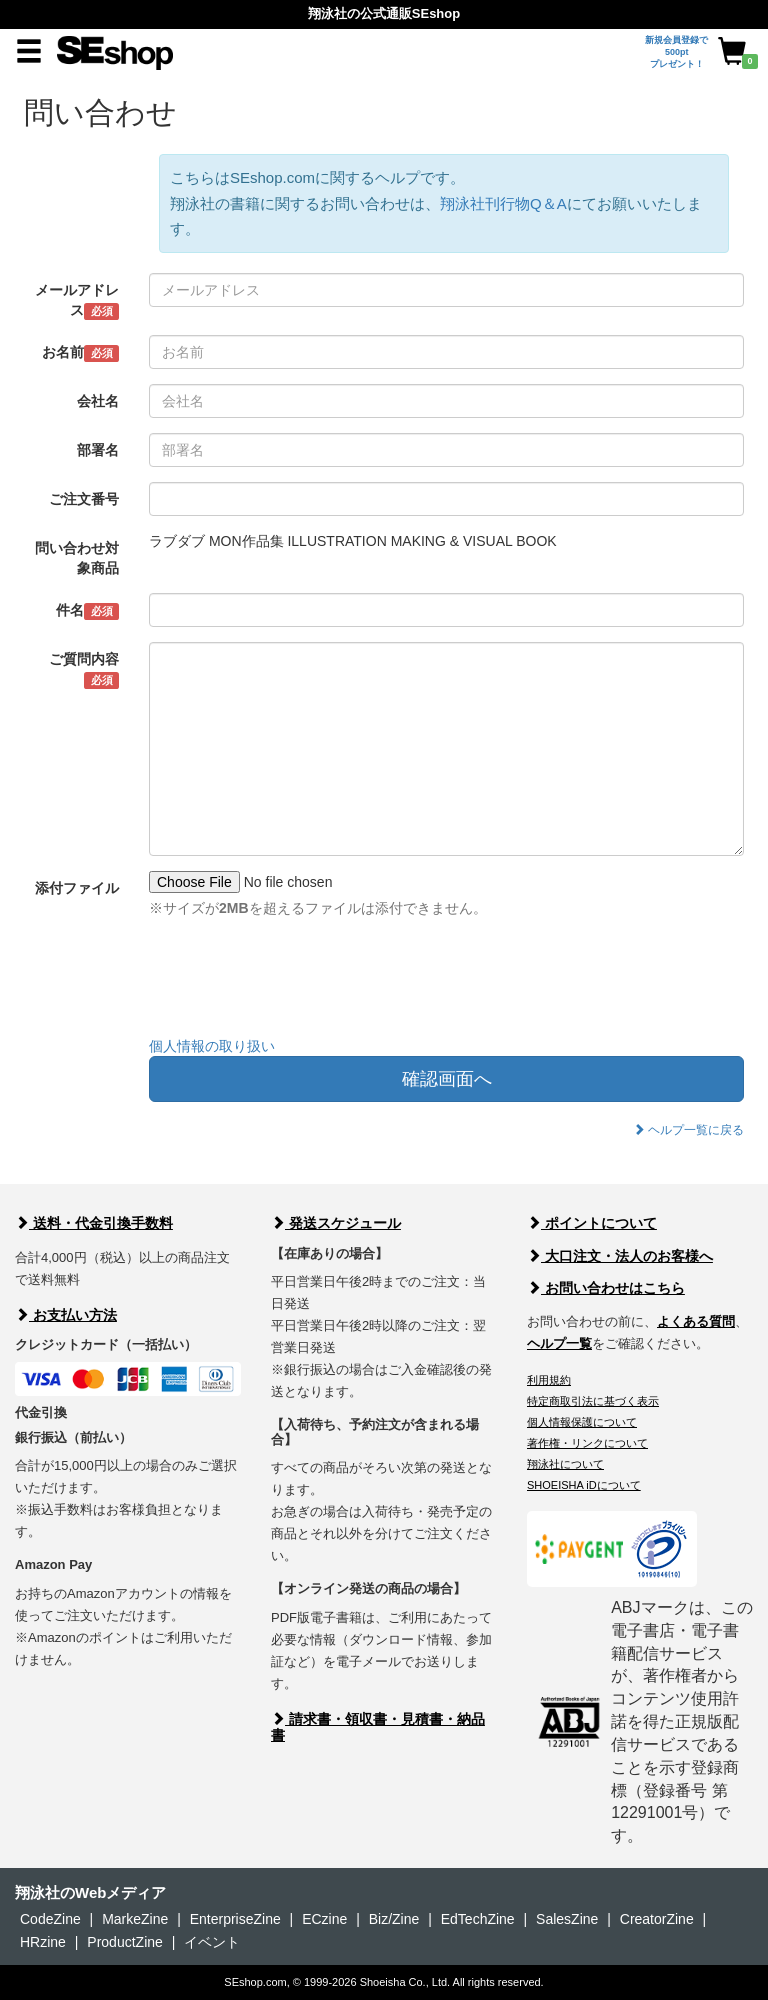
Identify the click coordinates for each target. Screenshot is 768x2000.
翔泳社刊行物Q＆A (503, 203)
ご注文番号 (84, 499)
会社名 (98, 401)
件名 (87, 611)
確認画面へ (447, 1079)
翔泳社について (565, 1464)
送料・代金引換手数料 (94, 1223)
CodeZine (50, 1919)
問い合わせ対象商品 (77, 558)
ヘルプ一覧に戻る (688, 1130)
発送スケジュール (336, 1223)
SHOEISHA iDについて (584, 1485)
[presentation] (301, 982)
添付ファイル (77, 888)
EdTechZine (478, 1919)
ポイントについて (592, 1223)
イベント (212, 1942)
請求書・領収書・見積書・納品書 (378, 1726)
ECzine (324, 1919)
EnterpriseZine (235, 1919)
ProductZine (124, 1942)
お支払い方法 (66, 1315)
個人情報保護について (582, 1422)
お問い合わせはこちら (606, 1288)
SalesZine (567, 1919)
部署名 (98, 450)
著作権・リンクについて (587, 1443)
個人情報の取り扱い (212, 1046)
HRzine (43, 1942)
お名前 (80, 353)
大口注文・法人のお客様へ (620, 1256)
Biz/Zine (394, 1919)
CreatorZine (657, 1919)
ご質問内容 (84, 670)
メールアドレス (77, 301)
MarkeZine (135, 1919)
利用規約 (549, 1380)
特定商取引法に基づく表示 (593, 1401)
